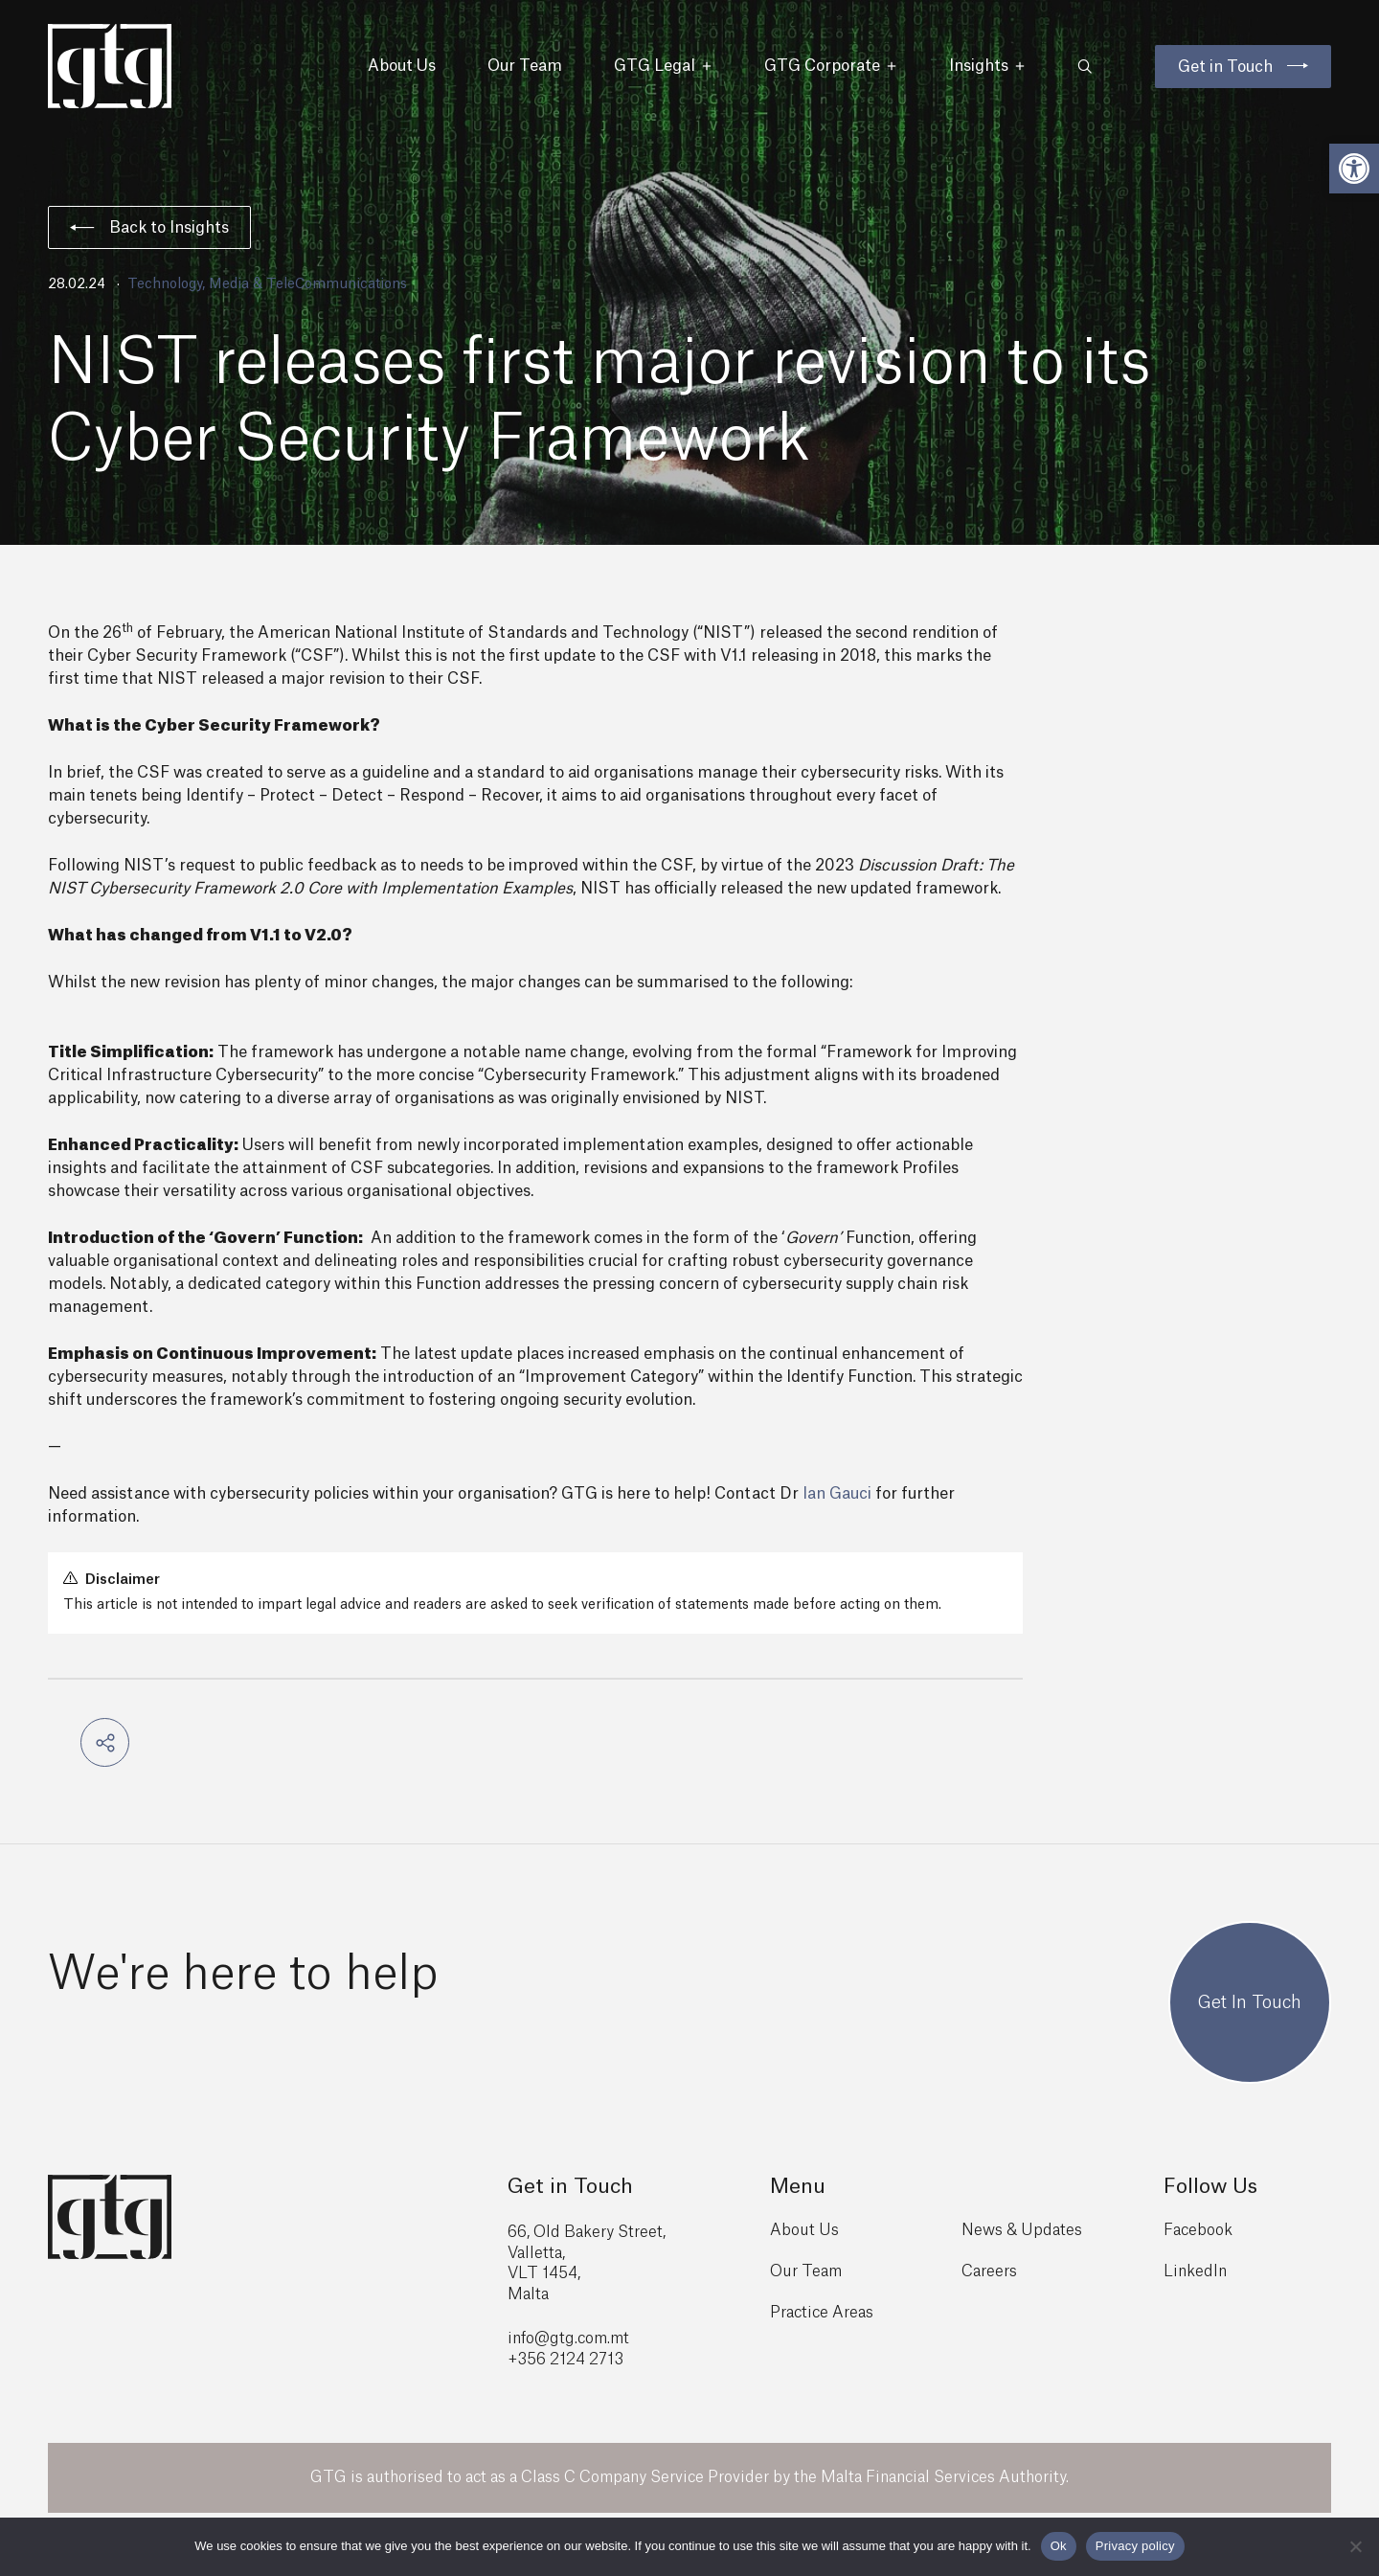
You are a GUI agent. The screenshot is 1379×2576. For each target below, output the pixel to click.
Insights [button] (987, 66)
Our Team (524, 66)
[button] (1354, 168)
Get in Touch (1225, 67)
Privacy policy (1135, 2546)
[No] (1355, 2546)
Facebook (1198, 2230)
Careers (989, 2271)
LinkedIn (1195, 2271)
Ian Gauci (837, 1494)
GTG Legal (663, 66)
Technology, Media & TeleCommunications (267, 284)
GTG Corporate (830, 66)
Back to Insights (149, 228)
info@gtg (541, 2338)
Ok (1059, 2546)
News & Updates (1021, 2230)
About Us (402, 66)
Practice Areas (821, 2312)
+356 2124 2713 (565, 2359)
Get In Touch (1249, 2002)
